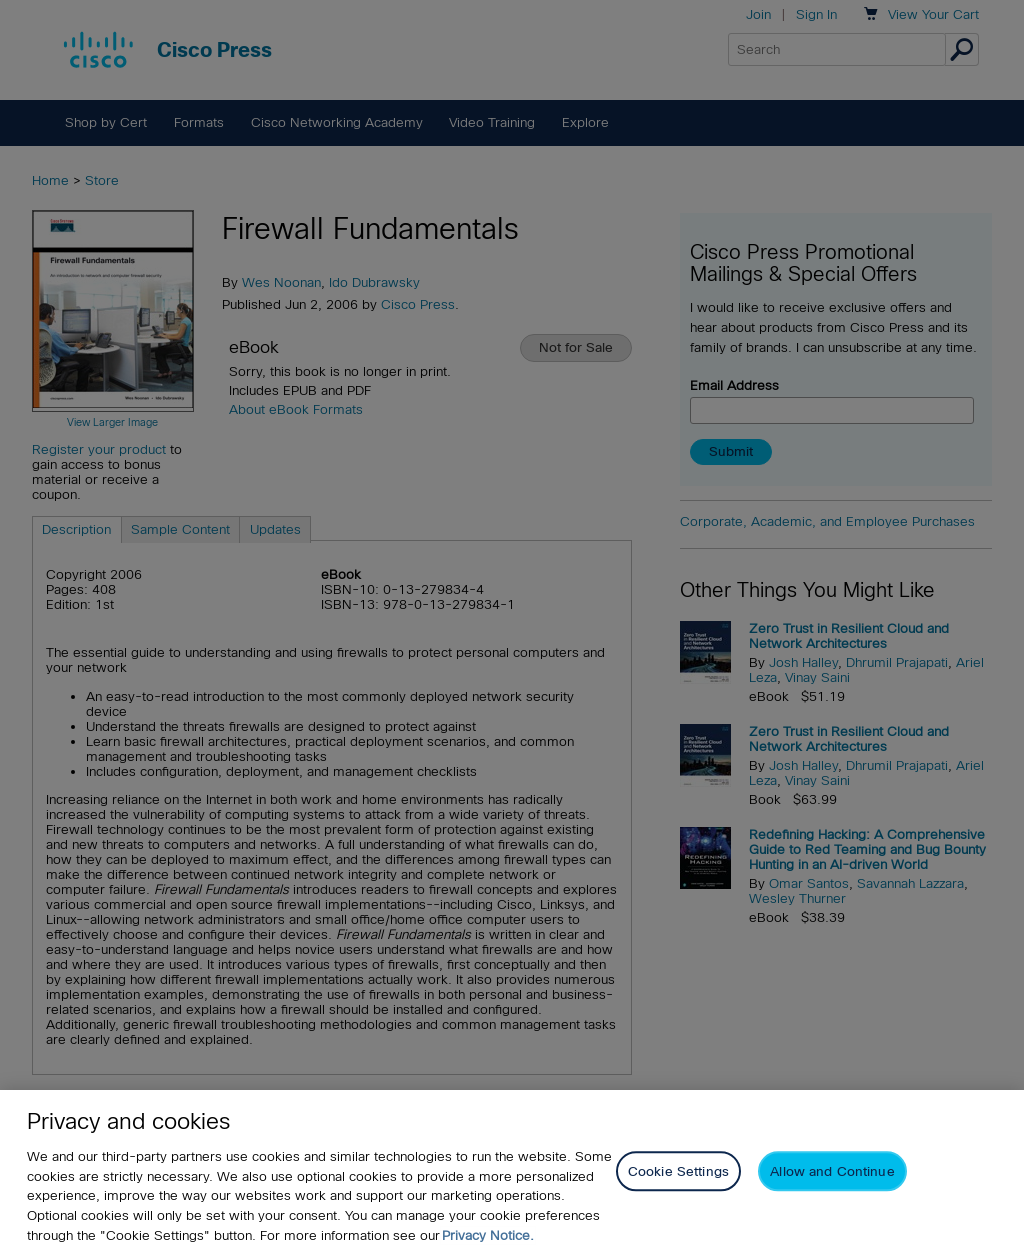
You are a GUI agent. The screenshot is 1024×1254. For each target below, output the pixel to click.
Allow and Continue (832, 1174)
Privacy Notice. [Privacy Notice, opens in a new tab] (488, 1238)
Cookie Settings (678, 1174)
